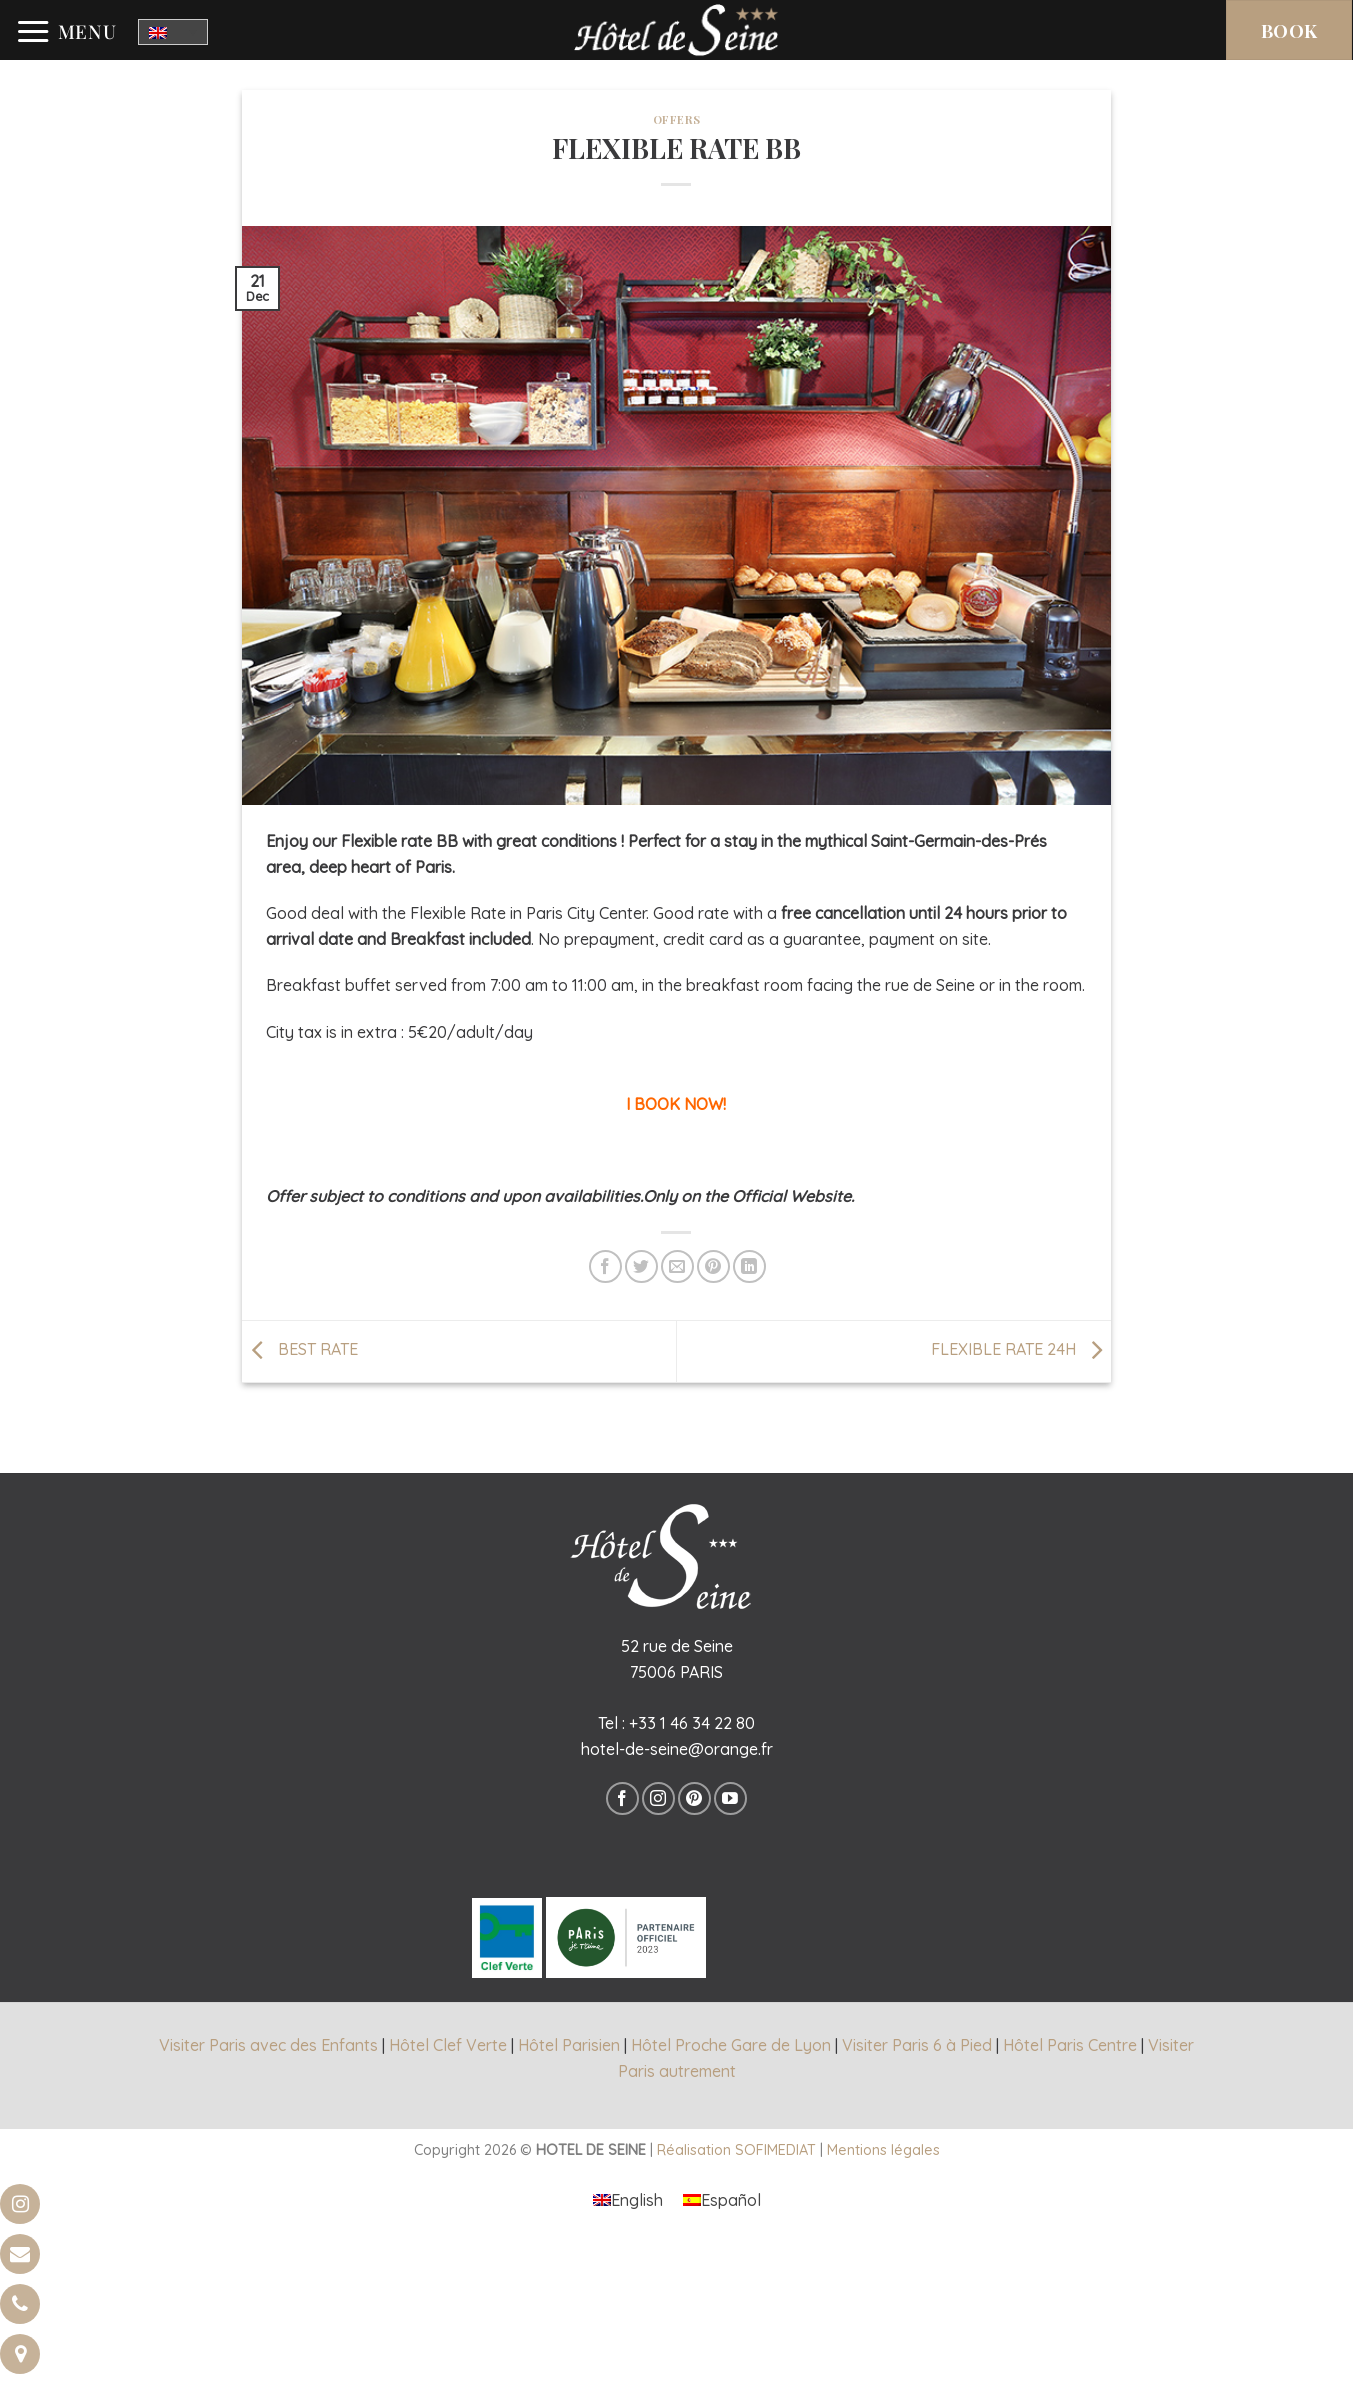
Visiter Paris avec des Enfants (268, 2045)
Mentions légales (883, 2150)
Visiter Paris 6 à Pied (917, 2045)
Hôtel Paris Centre (1070, 2045)
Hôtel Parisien (569, 2045)
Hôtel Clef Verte (448, 2045)
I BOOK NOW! (676, 1104)
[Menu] (66, 32)
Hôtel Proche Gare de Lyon (731, 2045)
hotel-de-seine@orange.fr (677, 1749)
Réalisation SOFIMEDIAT (736, 2150)
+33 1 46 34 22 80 (692, 1723)
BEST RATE (300, 1349)
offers (676, 119)
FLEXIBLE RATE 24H (1021, 1349)
